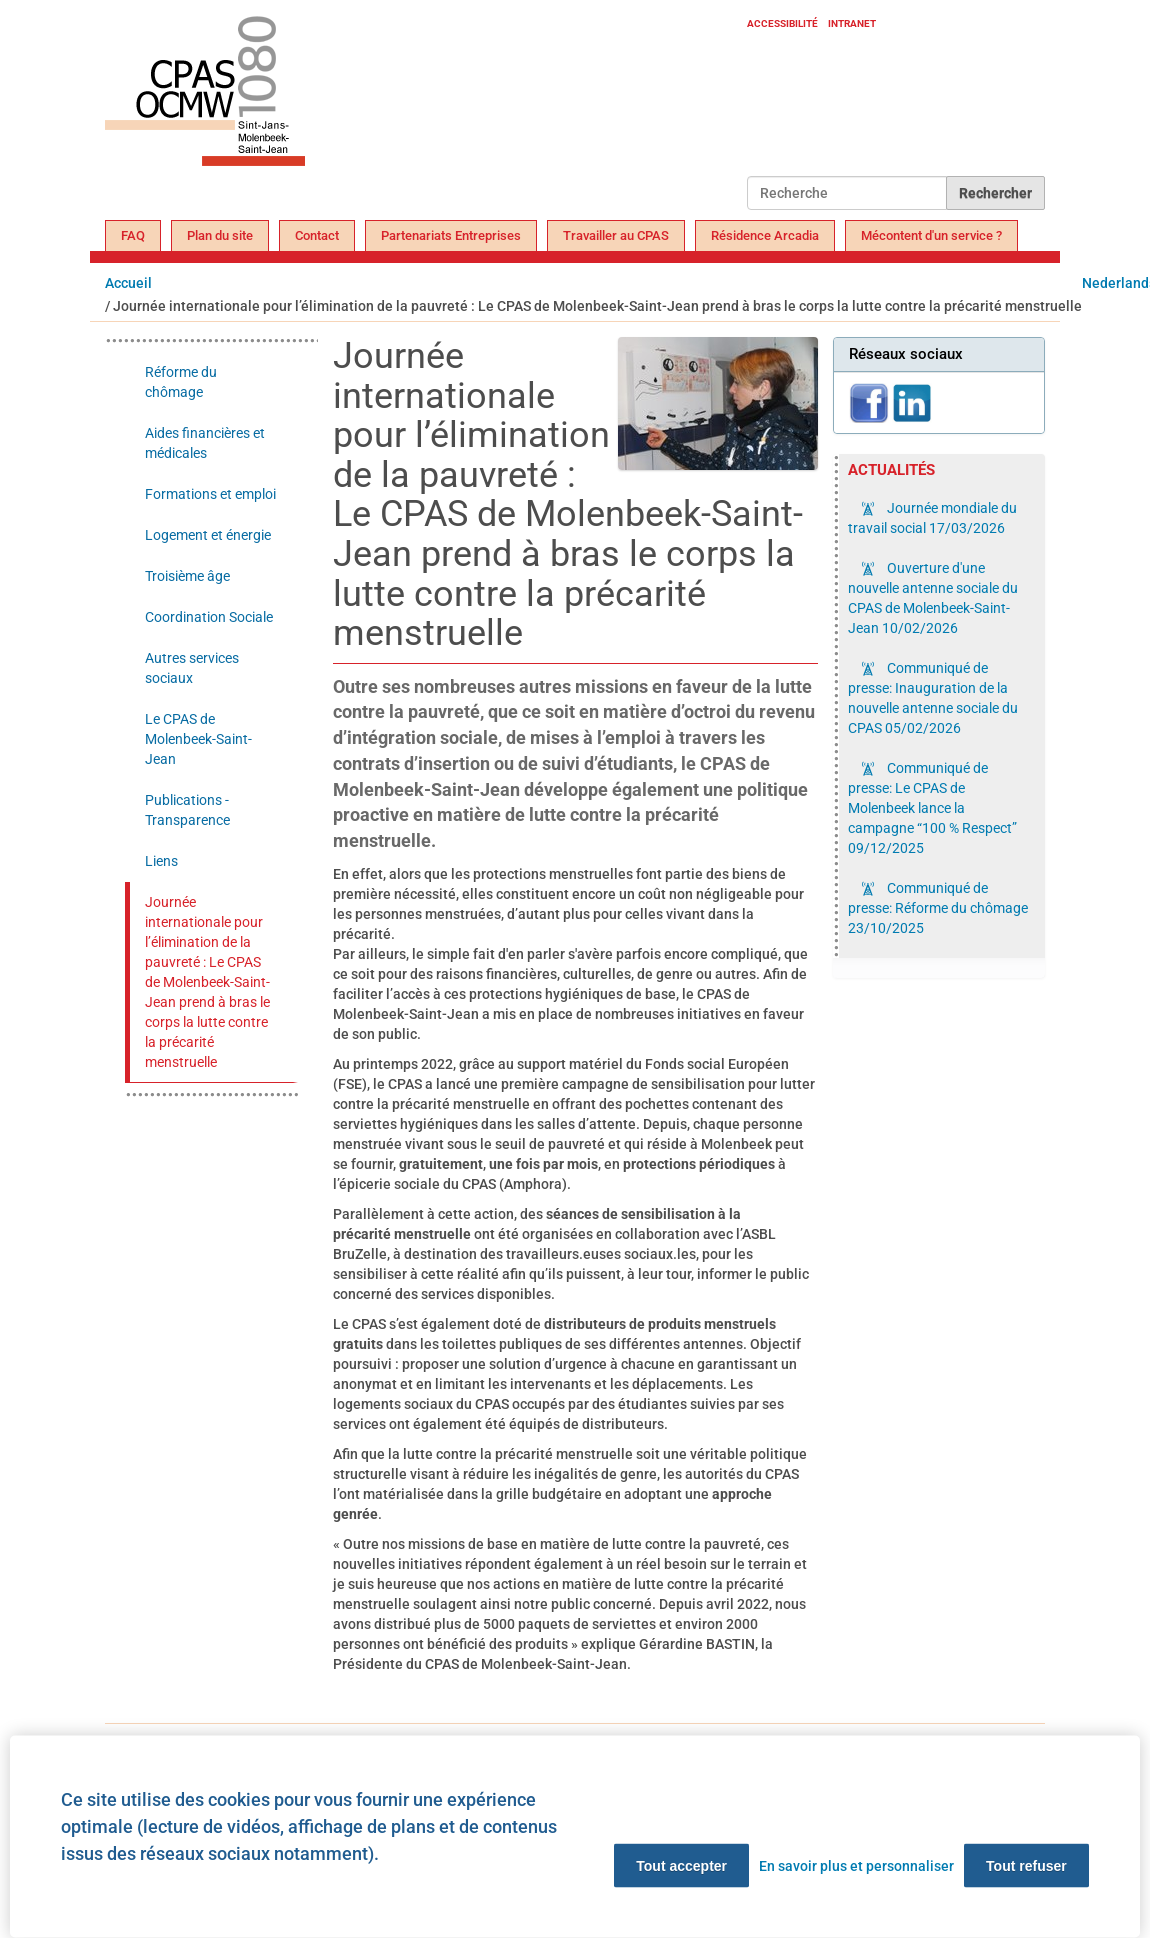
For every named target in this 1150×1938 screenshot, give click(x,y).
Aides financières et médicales (205, 443)
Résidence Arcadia (765, 235)
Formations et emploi (210, 494)
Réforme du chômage (181, 382)
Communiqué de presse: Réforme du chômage (938, 908)
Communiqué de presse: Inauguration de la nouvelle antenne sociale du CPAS (933, 698)
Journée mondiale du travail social (932, 518)
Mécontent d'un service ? (931, 235)
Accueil (128, 283)
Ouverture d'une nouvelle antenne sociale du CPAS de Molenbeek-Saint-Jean (933, 598)
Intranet (852, 23)
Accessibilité (782, 23)
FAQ (133, 235)
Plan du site (220, 235)
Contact (317, 235)
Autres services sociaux (192, 668)
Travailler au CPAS (616, 235)
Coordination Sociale (209, 617)
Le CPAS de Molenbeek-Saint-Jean (198, 739)
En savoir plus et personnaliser (856, 1866)
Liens (161, 861)
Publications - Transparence (187, 810)
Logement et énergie (208, 535)
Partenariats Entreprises (451, 235)
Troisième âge (187, 576)
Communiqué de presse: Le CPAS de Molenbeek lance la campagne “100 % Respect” (932, 808)
